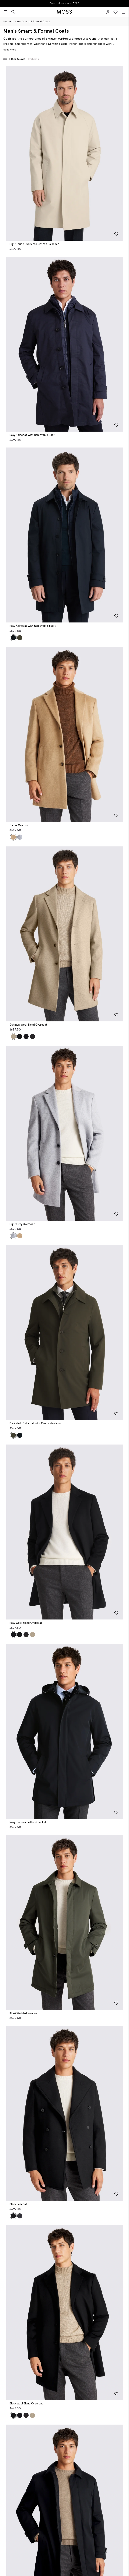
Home (7, 21)
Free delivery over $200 (64, 3)
